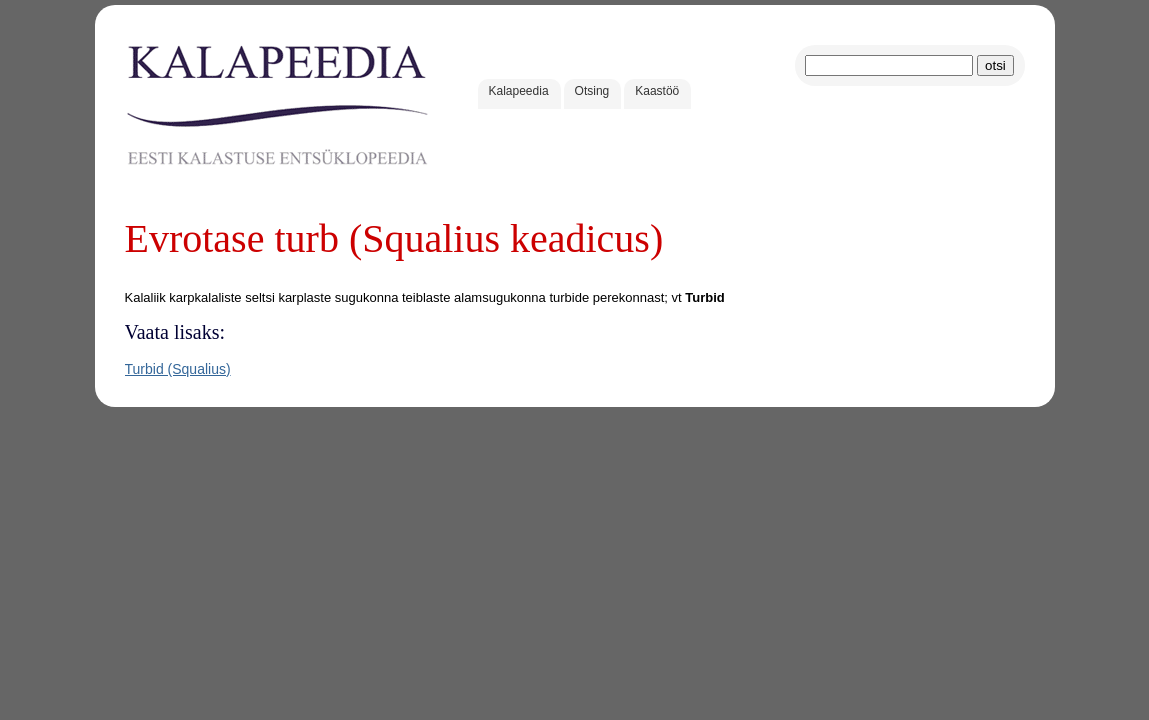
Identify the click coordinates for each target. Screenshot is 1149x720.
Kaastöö (657, 91)
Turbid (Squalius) (178, 369)
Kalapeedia (519, 91)
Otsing (592, 91)
